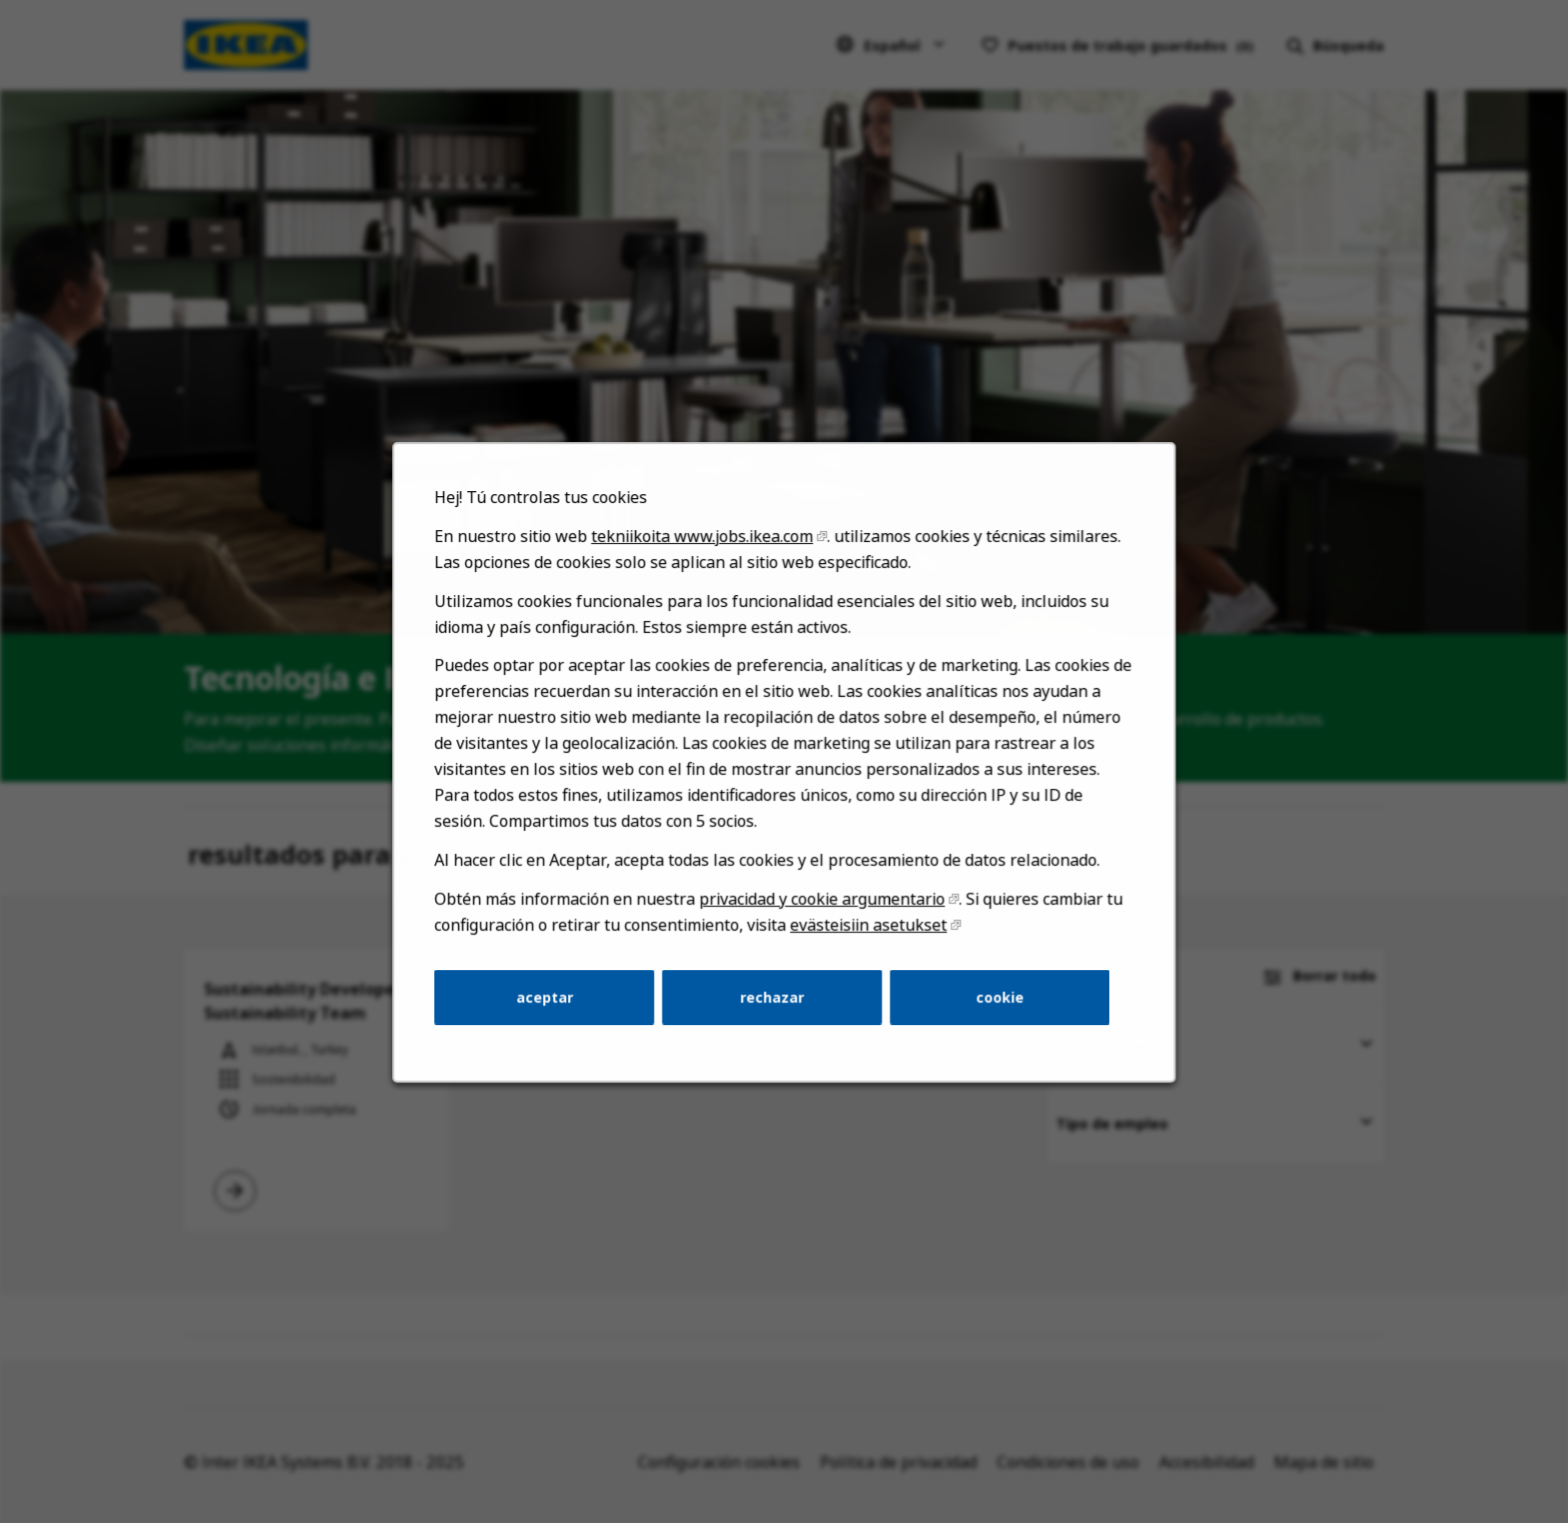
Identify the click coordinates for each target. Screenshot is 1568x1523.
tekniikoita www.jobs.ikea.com (704, 563)
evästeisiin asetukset (866, 939)
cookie (993, 1009)
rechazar (772, 1009)
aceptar (551, 1009)
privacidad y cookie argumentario (821, 914)
